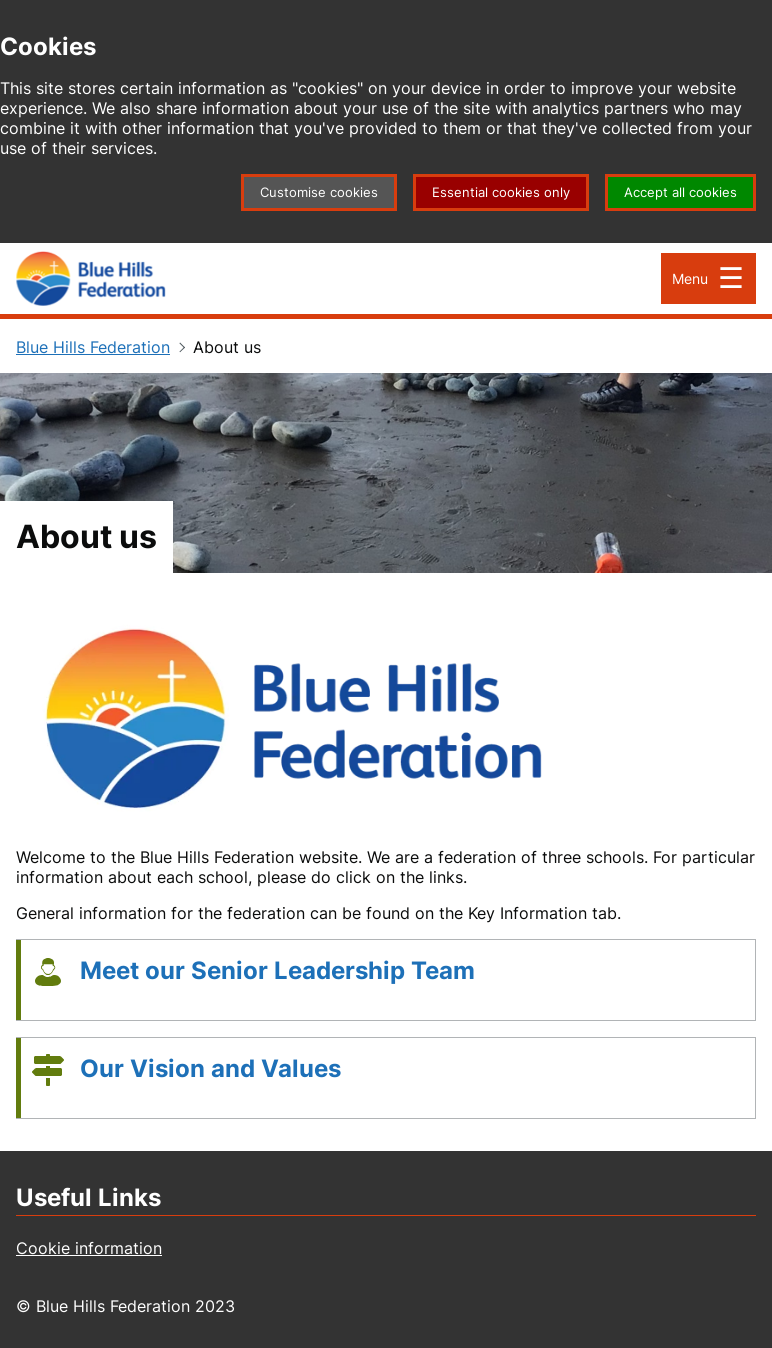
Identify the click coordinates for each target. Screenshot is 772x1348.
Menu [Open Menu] (690, 278)
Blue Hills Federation (93, 347)
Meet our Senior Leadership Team (277, 970)
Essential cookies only (501, 192)
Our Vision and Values (210, 1068)
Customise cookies (319, 192)
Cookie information (89, 1248)
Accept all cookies (680, 192)
